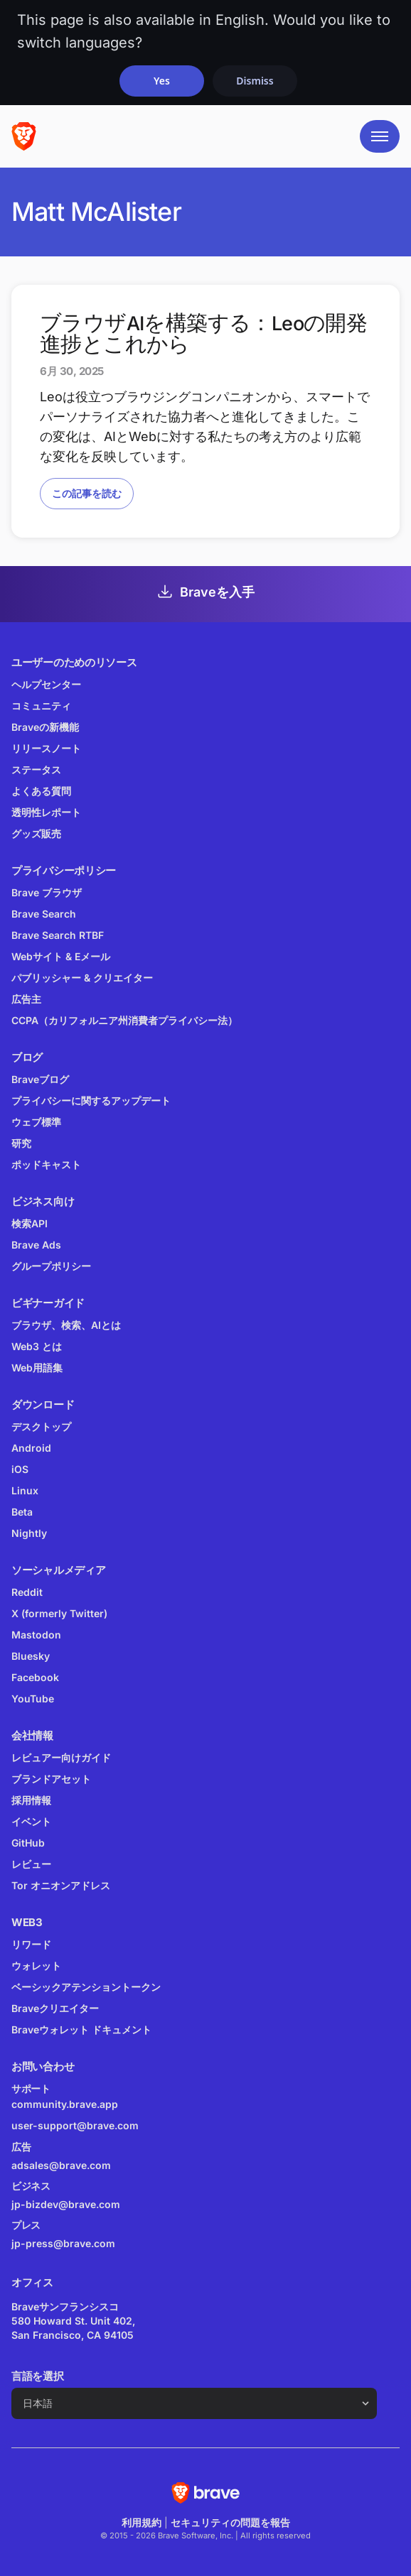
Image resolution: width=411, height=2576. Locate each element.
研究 (21, 1143)
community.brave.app (64, 2104)
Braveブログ (40, 1079)
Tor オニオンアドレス (60, 1885)
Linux (24, 1490)
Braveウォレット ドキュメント (81, 2029)
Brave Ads (36, 1245)
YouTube (32, 1698)
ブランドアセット (51, 1779)
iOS (19, 1469)
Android (31, 1448)
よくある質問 (41, 791)
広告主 (26, 999)
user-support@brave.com (75, 2125)
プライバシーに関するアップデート (91, 1100)
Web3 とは (36, 1346)
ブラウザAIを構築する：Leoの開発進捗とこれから (203, 334)
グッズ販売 (36, 833)
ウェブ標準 (36, 1122)
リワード (31, 1944)
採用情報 (31, 1800)
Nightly (29, 1533)
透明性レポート (46, 812)
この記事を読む (87, 493)
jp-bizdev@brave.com (65, 2204)
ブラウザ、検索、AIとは (66, 1325)
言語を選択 (37, 2376)
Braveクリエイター (55, 2008)
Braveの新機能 (45, 727)
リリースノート (46, 748)
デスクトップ (41, 1426)
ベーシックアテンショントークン (86, 1987)
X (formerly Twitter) (59, 1613)
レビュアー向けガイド (61, 1757)
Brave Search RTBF (57, 935)
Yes (162, 80)
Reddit (27, 1592)
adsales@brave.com (121, 2164)
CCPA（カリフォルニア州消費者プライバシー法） (124, 1020)
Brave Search (43, 914)
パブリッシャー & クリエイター (82, 978)
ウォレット (36, 1966)
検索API (29, 1223)
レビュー (31, 1864)
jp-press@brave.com (63, 2243)
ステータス (36, 769)
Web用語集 (37, 1368)
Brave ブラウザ (46, 892)
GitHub (28, 1843)
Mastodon (36, 1635)
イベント (31, 1821)
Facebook (35, 1677)
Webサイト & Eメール (60, 956)
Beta (22, 1512)
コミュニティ (41, 706)
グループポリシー (51, 1266)
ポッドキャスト (46, 1164)
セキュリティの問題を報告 (230, 2522)
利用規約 (141, 2522)
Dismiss (254, 80)
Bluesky (30, 1656)
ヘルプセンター (46, 684)
